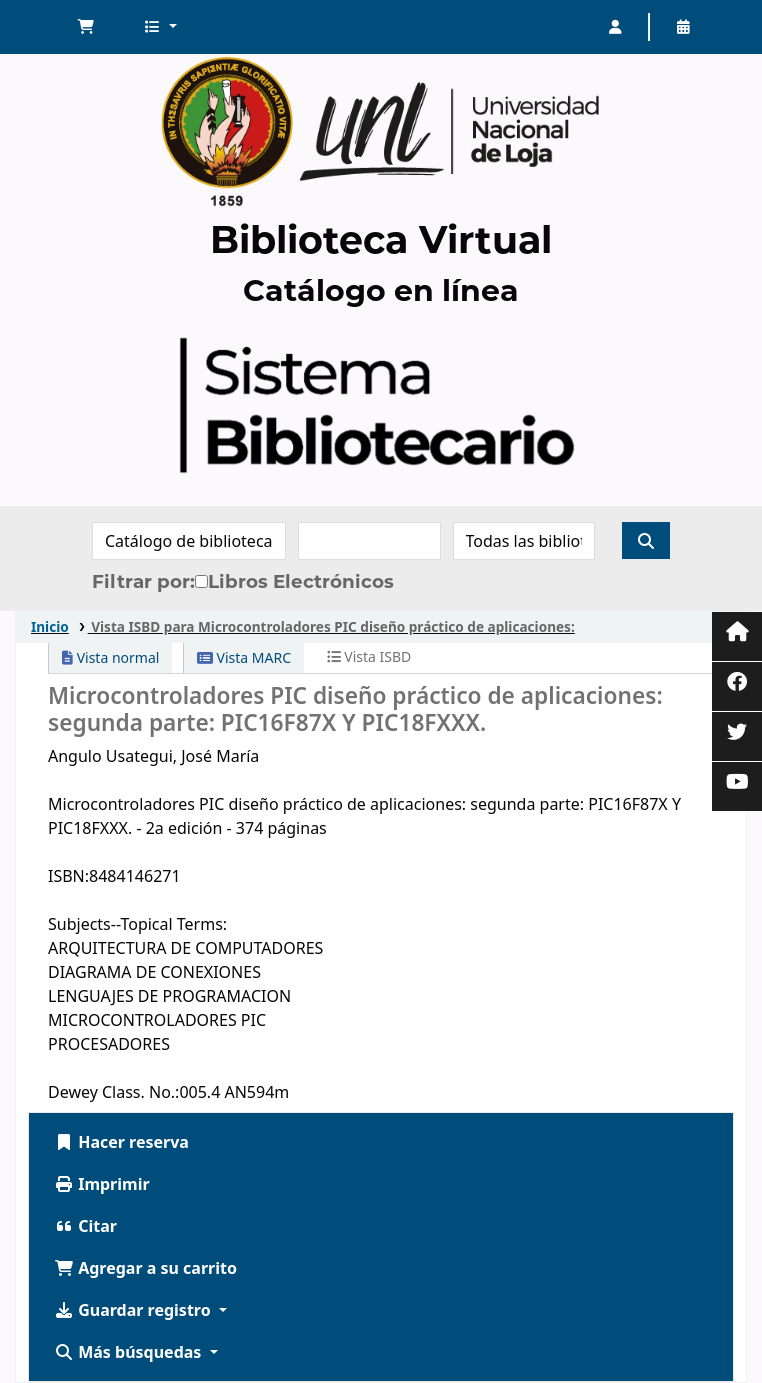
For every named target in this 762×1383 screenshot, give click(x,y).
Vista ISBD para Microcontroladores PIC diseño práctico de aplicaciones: (333, 626)
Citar (85, 1226)
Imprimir (102, 1184)
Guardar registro (134, 1310)
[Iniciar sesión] (615, 27)
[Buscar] (646, 540)
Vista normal (110, 657)
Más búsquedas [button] (130, 1352)
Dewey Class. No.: (113, 1092)
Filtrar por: (143, 581)
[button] (86, 27)
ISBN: (68, 876)
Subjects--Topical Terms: (137, 924)
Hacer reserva (121, 1142)
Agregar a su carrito (145, 1268)
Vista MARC (244, 657)
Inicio (50, 626)
